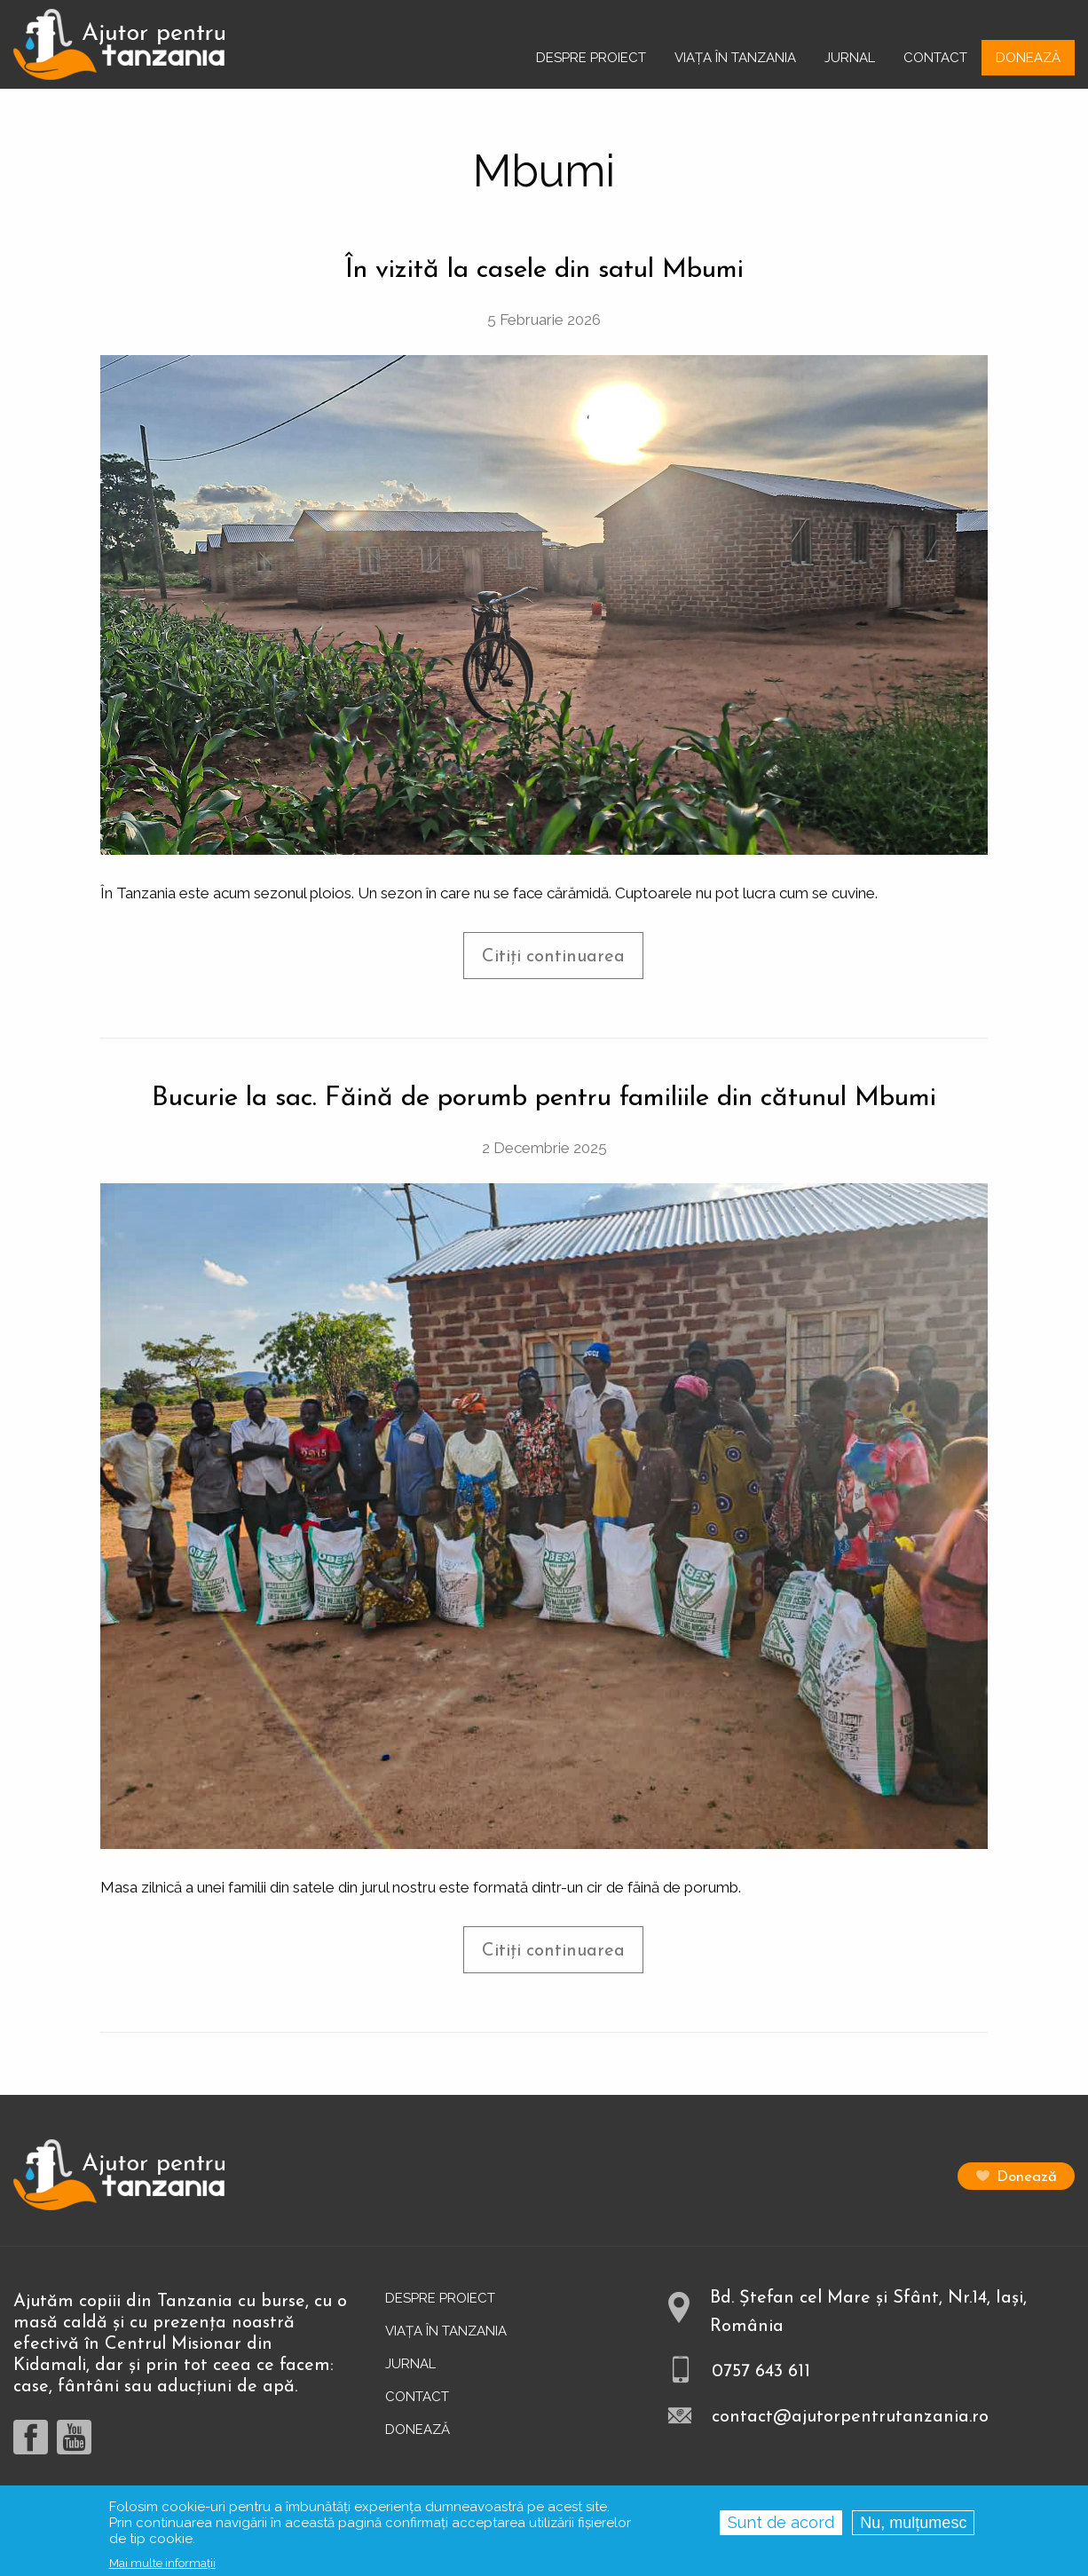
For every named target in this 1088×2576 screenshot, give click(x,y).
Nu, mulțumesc (913, 2528)
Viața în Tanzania (446, 2331)
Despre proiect (440, 2298)
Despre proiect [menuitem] (591, 58)
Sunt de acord (781, 2527)
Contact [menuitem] (935, 58)
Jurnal (410, 2364)
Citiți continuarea (562, 962)
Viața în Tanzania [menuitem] (735, 58)
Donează (1027, 2177)
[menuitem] (119, 44)
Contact (417, 2397)
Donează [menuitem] (1028, 58)
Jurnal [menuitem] (849, 58)
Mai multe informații (162, 2568)
